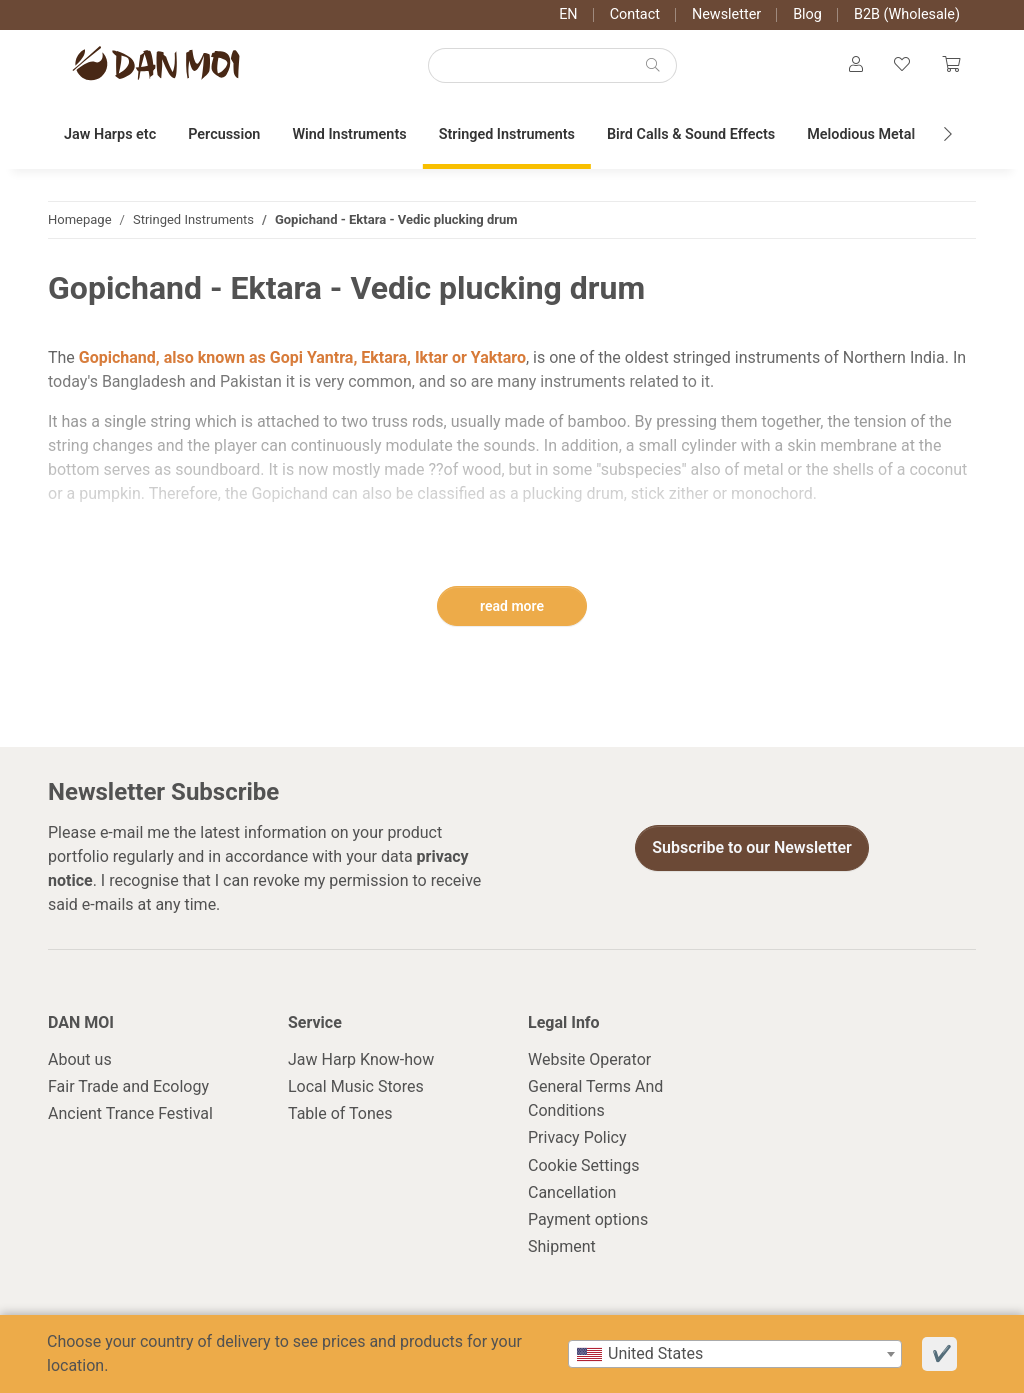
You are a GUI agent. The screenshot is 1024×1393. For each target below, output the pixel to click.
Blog (807, 14)
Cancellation (572, 1193)
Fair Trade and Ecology (128, 1087)
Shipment (562, 1247)
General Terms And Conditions (595, 1099)
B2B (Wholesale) (907, 14)
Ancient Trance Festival (130, 1115)
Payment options (588, 1220)
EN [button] (568, 14)
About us (80, 1060)
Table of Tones (340, 1115)
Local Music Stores (356, 1087)
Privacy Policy (577, 1139)
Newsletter (726, 14)
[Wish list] (902, 66)
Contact (635, 14)
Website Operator (589, 1060)
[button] (855, 66)
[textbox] (735, 1354)
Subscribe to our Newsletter (752, 848)
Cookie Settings (584, 1166)
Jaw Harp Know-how (361, 1060)
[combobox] (735, 1354)
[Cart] (951, 66)
